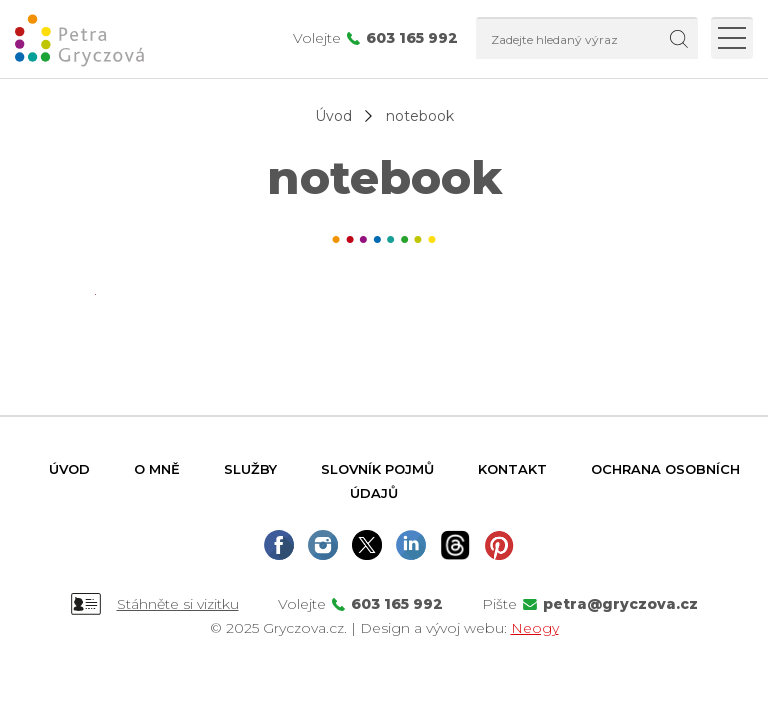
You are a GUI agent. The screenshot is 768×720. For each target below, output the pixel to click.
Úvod (333, 116)
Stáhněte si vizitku (178, 604)
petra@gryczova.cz (620, 604)
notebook (420, 116)
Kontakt (512, 469)
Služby (250, 469)
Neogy (535, 628)
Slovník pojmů (377, 469)
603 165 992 (412, 38)
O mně (157, 469)
